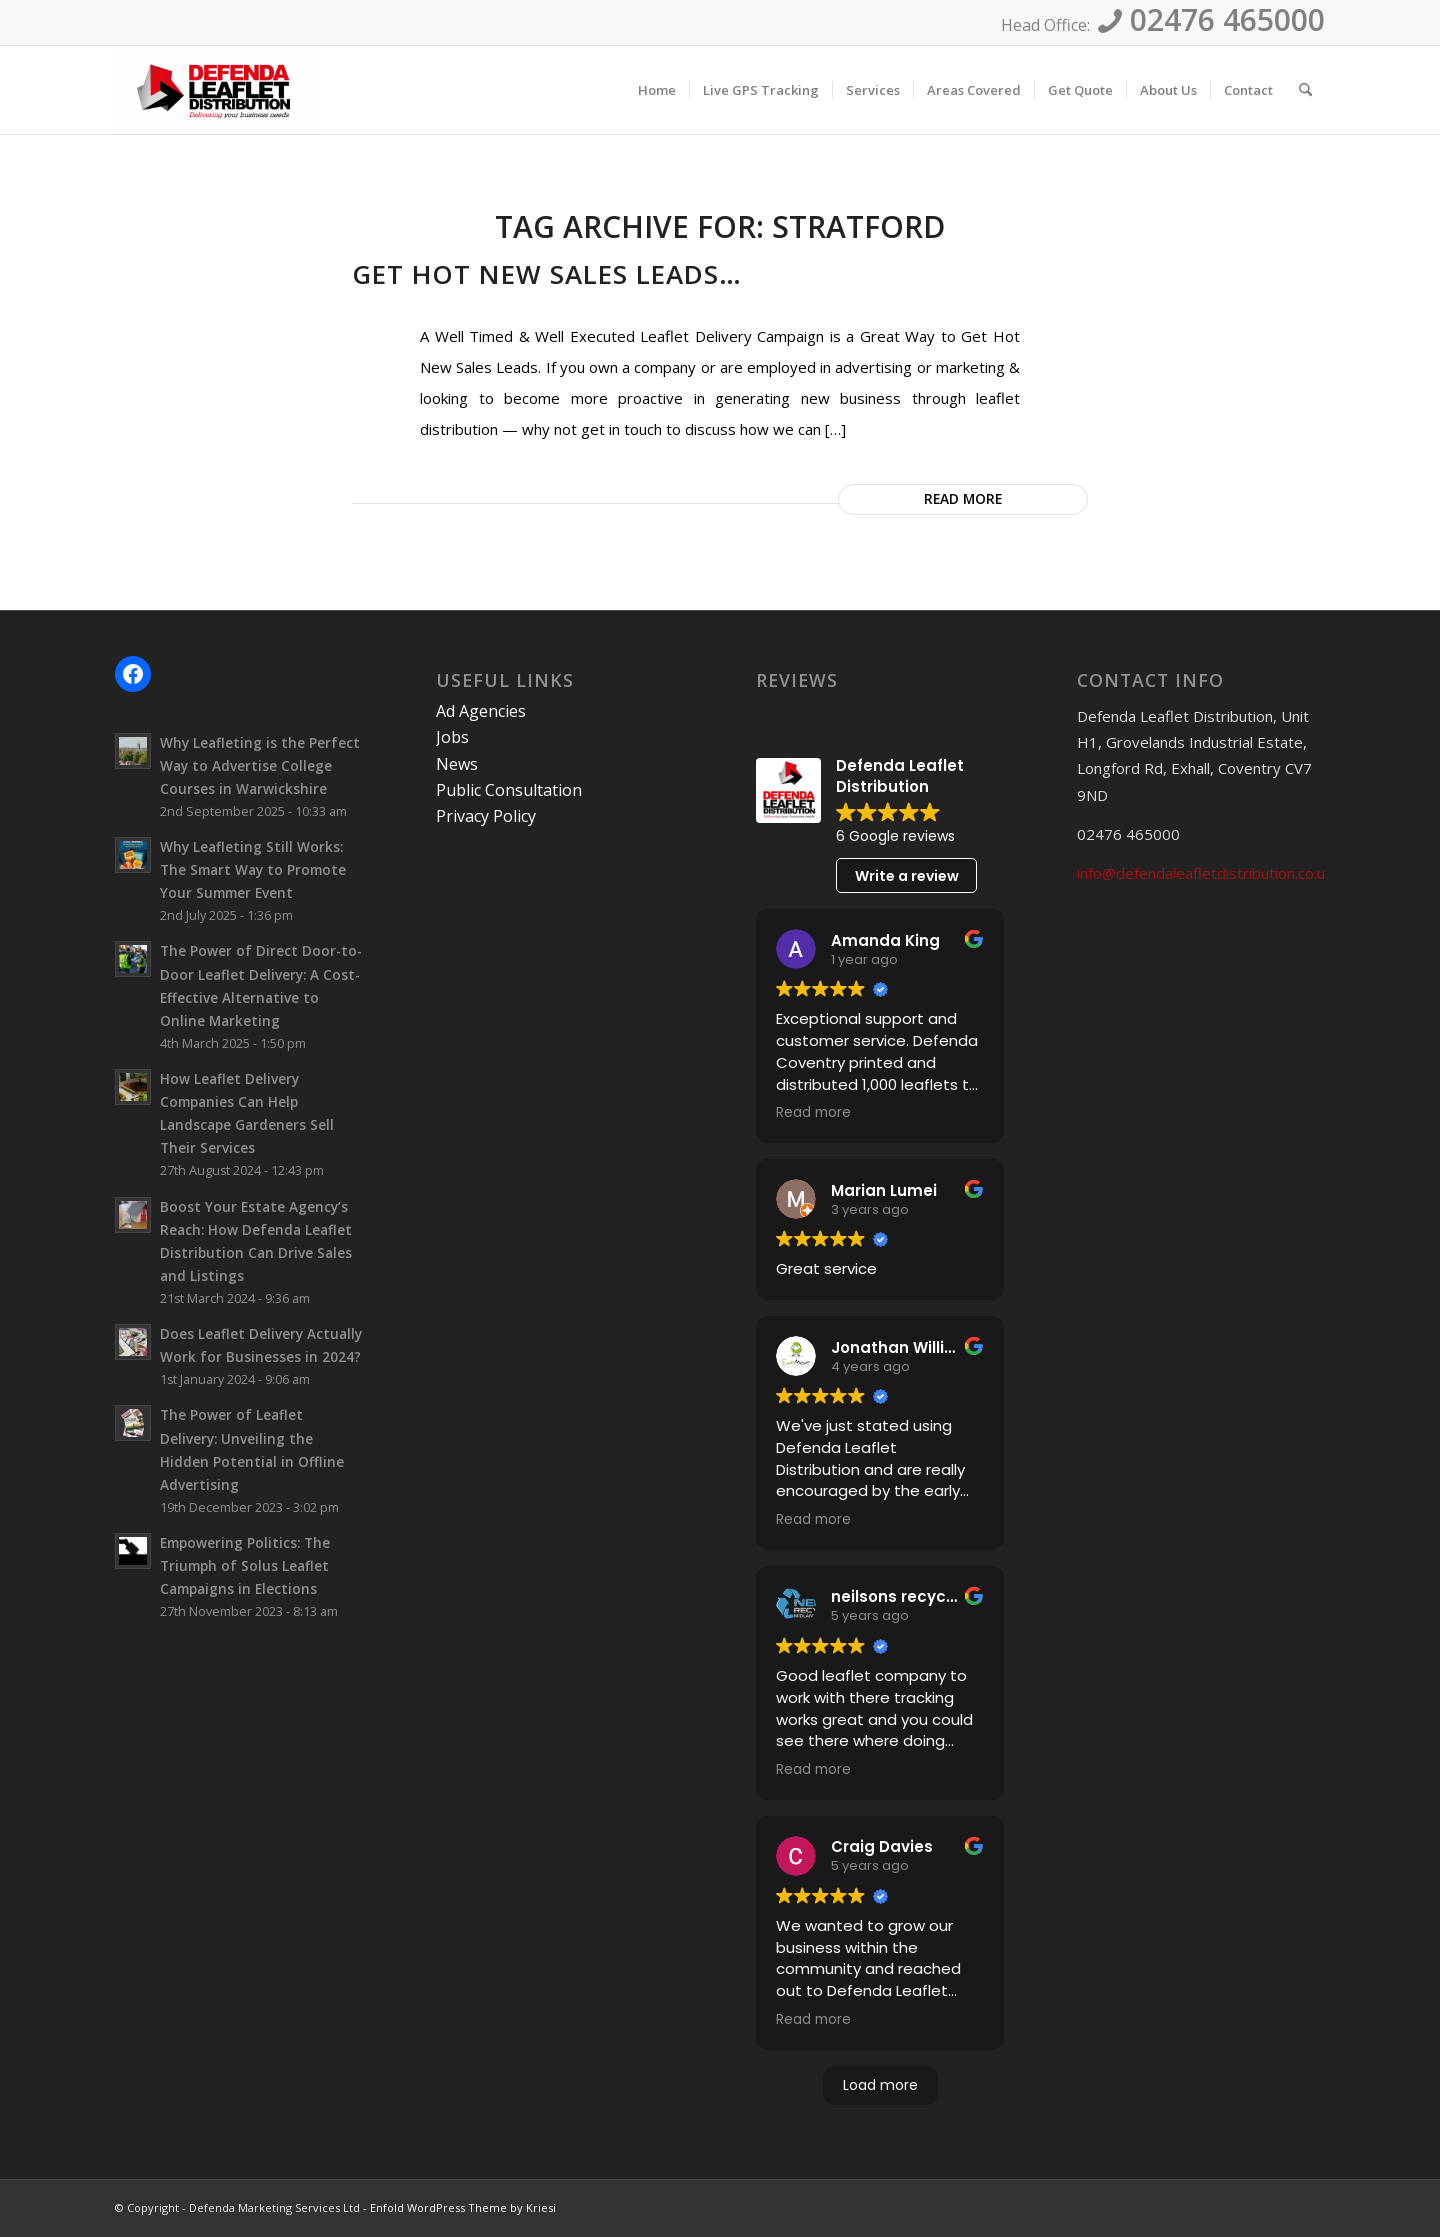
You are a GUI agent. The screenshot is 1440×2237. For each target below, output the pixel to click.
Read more (963, 498)
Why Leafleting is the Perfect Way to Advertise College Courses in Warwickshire (260, 765)
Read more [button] (813, 1113)
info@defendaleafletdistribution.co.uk (1204, 873)
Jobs (452, 737)
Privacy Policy (486, 816)
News (457, 764)
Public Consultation (509, 790)
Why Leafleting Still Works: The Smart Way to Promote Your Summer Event (253, 869)
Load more (880, 2085)
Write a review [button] (907, 876)
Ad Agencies (481, 711)
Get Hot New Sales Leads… (547, 274)
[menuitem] (657, 90)
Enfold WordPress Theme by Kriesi (463, 2207)
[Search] (1305, 90)
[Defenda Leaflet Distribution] (217, 90)
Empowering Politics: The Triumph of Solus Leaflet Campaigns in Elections (245, 1565)
